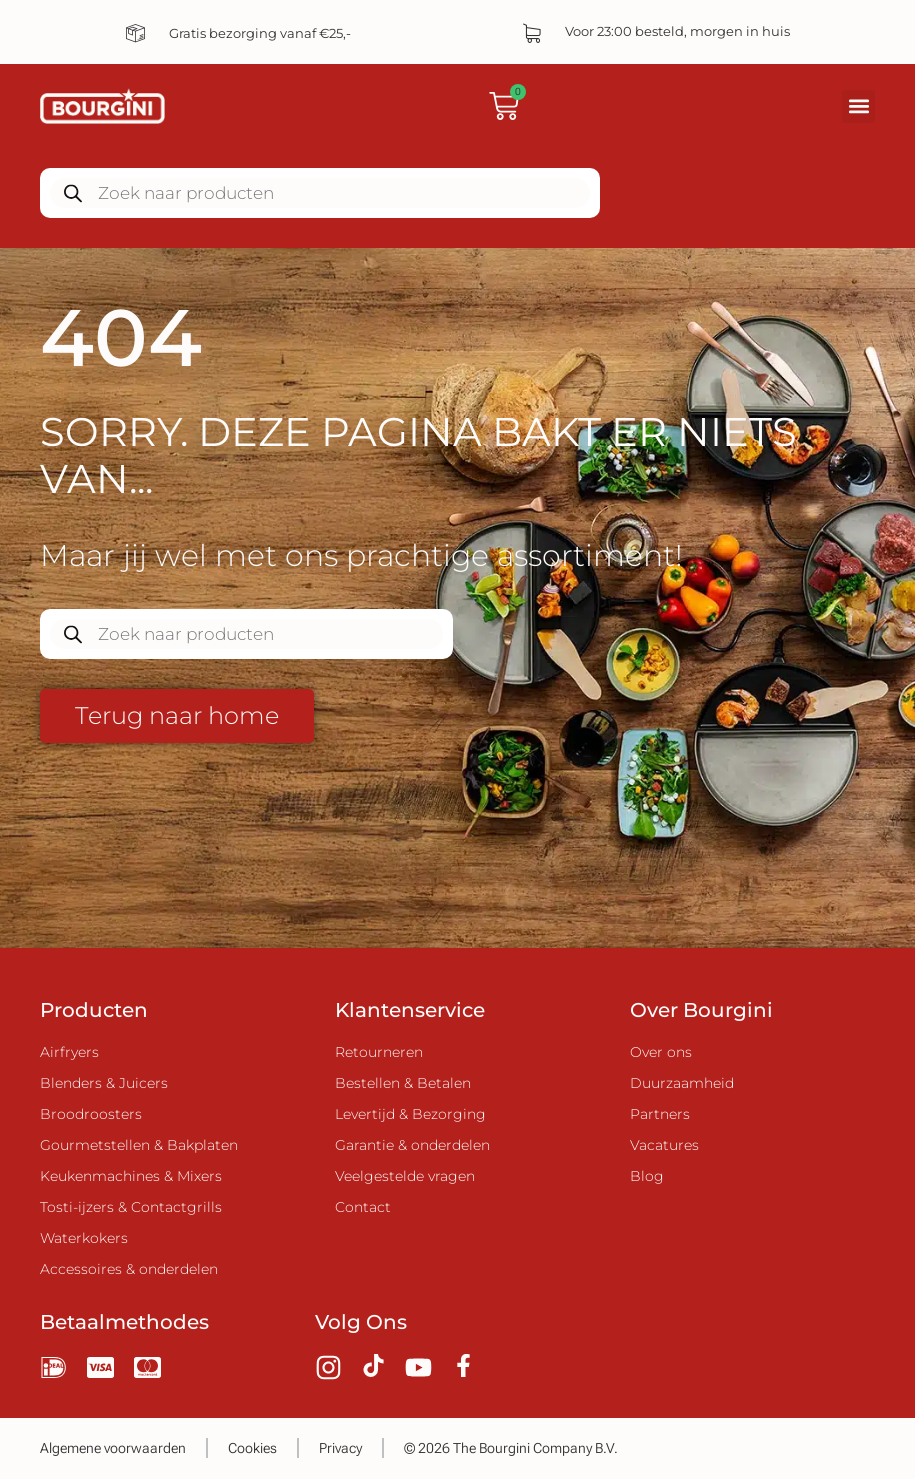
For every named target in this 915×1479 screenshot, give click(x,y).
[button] (858, 106)
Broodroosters (91, 1114)
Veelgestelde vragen (405, 1176)
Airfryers (69, 1052)
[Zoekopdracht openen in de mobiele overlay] (320, 193)
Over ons (661, 1052)
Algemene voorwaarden (113, 1448)
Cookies (252, 1448)
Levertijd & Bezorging (410, 1114)
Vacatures (664, 1145)
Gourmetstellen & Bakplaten (139, 1145)
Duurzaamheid (682, 1083)
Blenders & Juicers (104, 1083)
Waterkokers (84, 1238)
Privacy (340, 1448)
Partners (660, 1114)
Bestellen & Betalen (403, 1083)
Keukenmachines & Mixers (131, 1176)
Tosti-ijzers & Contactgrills (131, 1207)
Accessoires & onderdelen (129, 1269)
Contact (363, 1207)
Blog (647, 1176)
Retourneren (379, 1052)
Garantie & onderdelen (412, 1145)
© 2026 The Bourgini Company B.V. (511, 1448)
